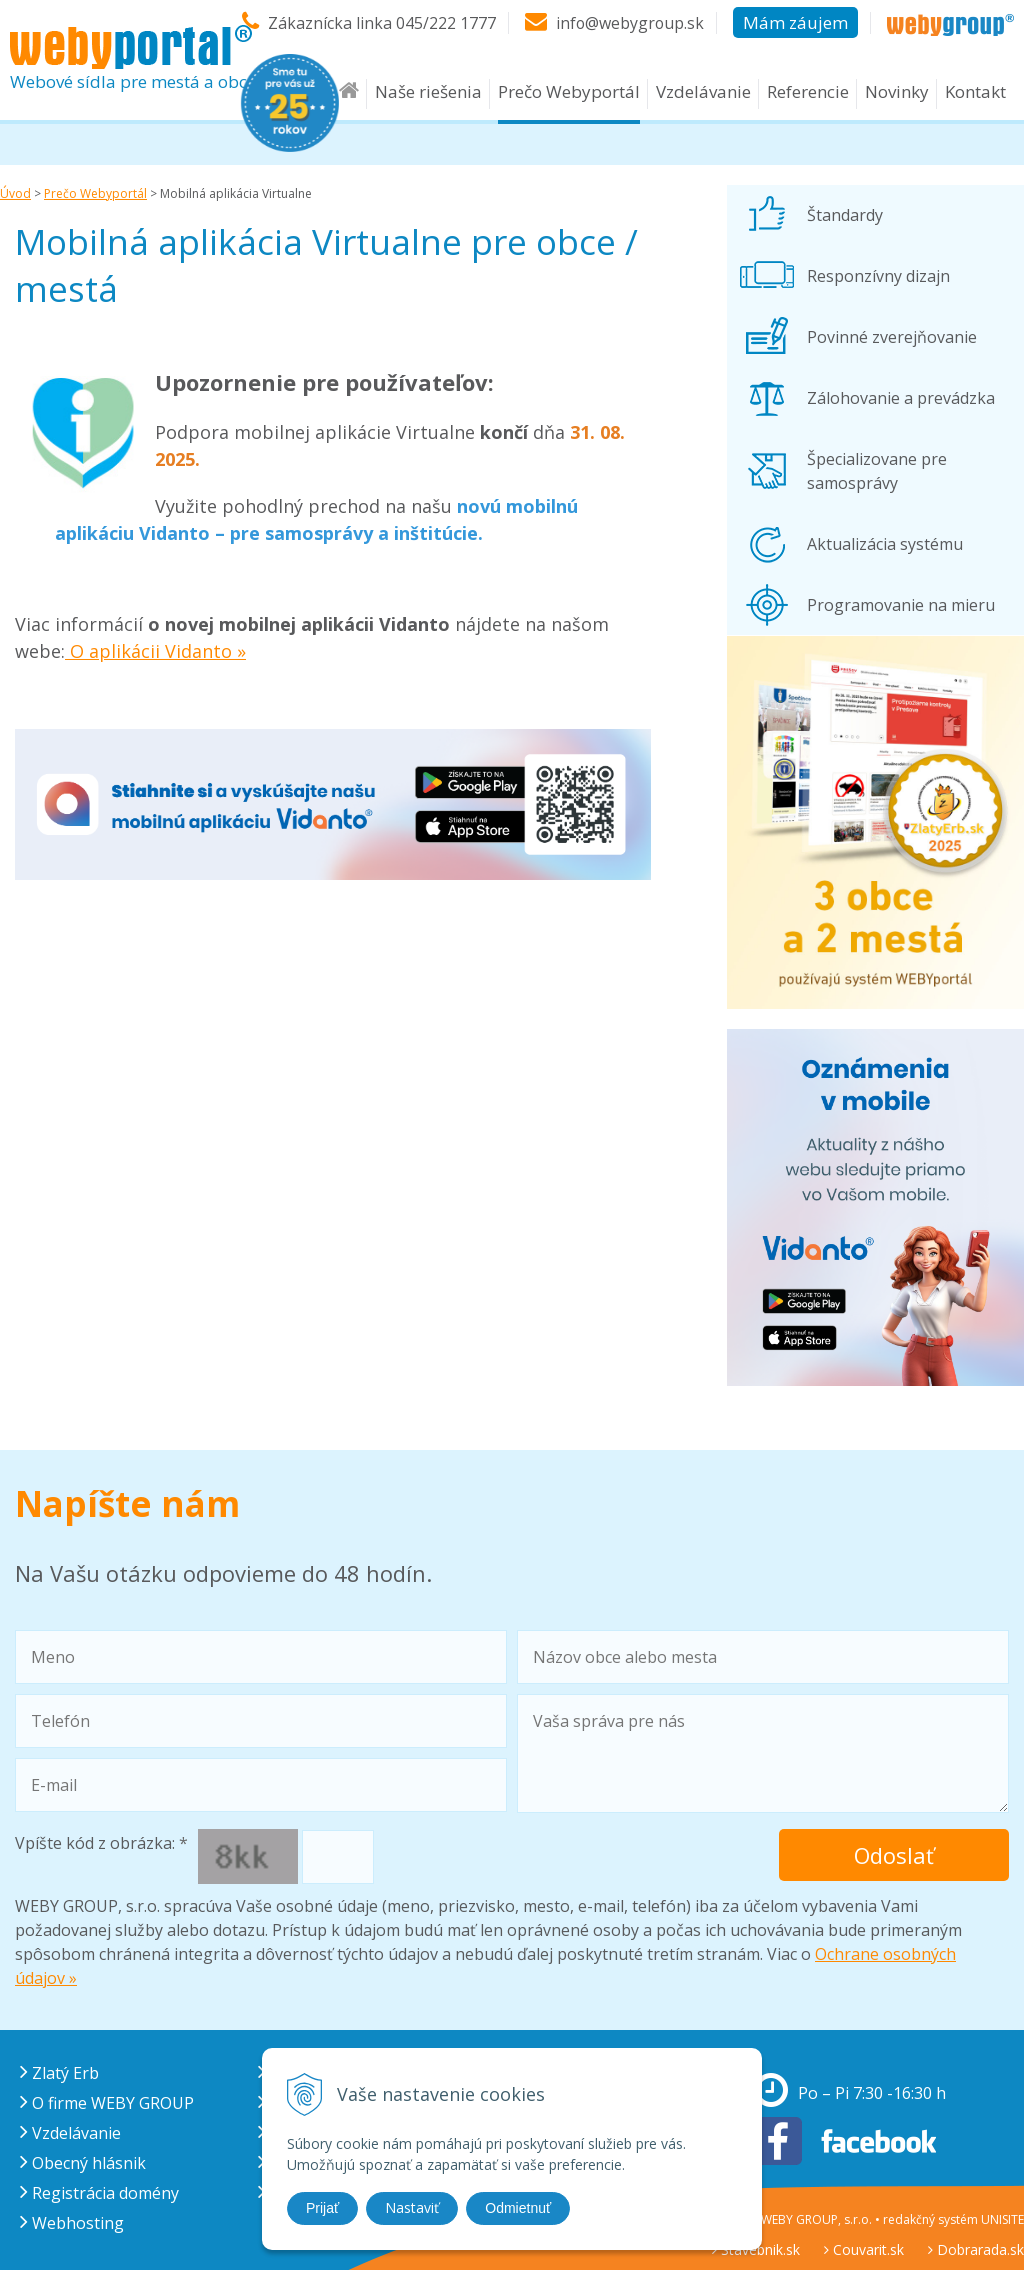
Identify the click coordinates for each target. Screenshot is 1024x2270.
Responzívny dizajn (878, 276)
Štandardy (845, 215)
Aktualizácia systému (885, 544)
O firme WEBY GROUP (107, 2103)
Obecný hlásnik (83, 2163)
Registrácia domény (99, 2193)
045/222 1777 (444, 23)
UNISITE (1002, 2219)
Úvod (15, 193)
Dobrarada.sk (976, 2249)
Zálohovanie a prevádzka (901, 398)
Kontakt (975, 91)
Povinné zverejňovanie (892, 337)
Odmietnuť (518, 2208)
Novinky (897, 91)
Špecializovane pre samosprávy (877, 471)
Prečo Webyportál (569, 91)
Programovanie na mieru (901, 605)
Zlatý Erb (59, 2073)
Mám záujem (795, 22)
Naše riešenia (428, 91)
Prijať (322, 2208)
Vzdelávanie (703, 91)
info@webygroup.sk (629, 23)
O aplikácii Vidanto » (155, 651)
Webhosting (72, 2223)
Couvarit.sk (864, 2249)
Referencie (808, 91)
